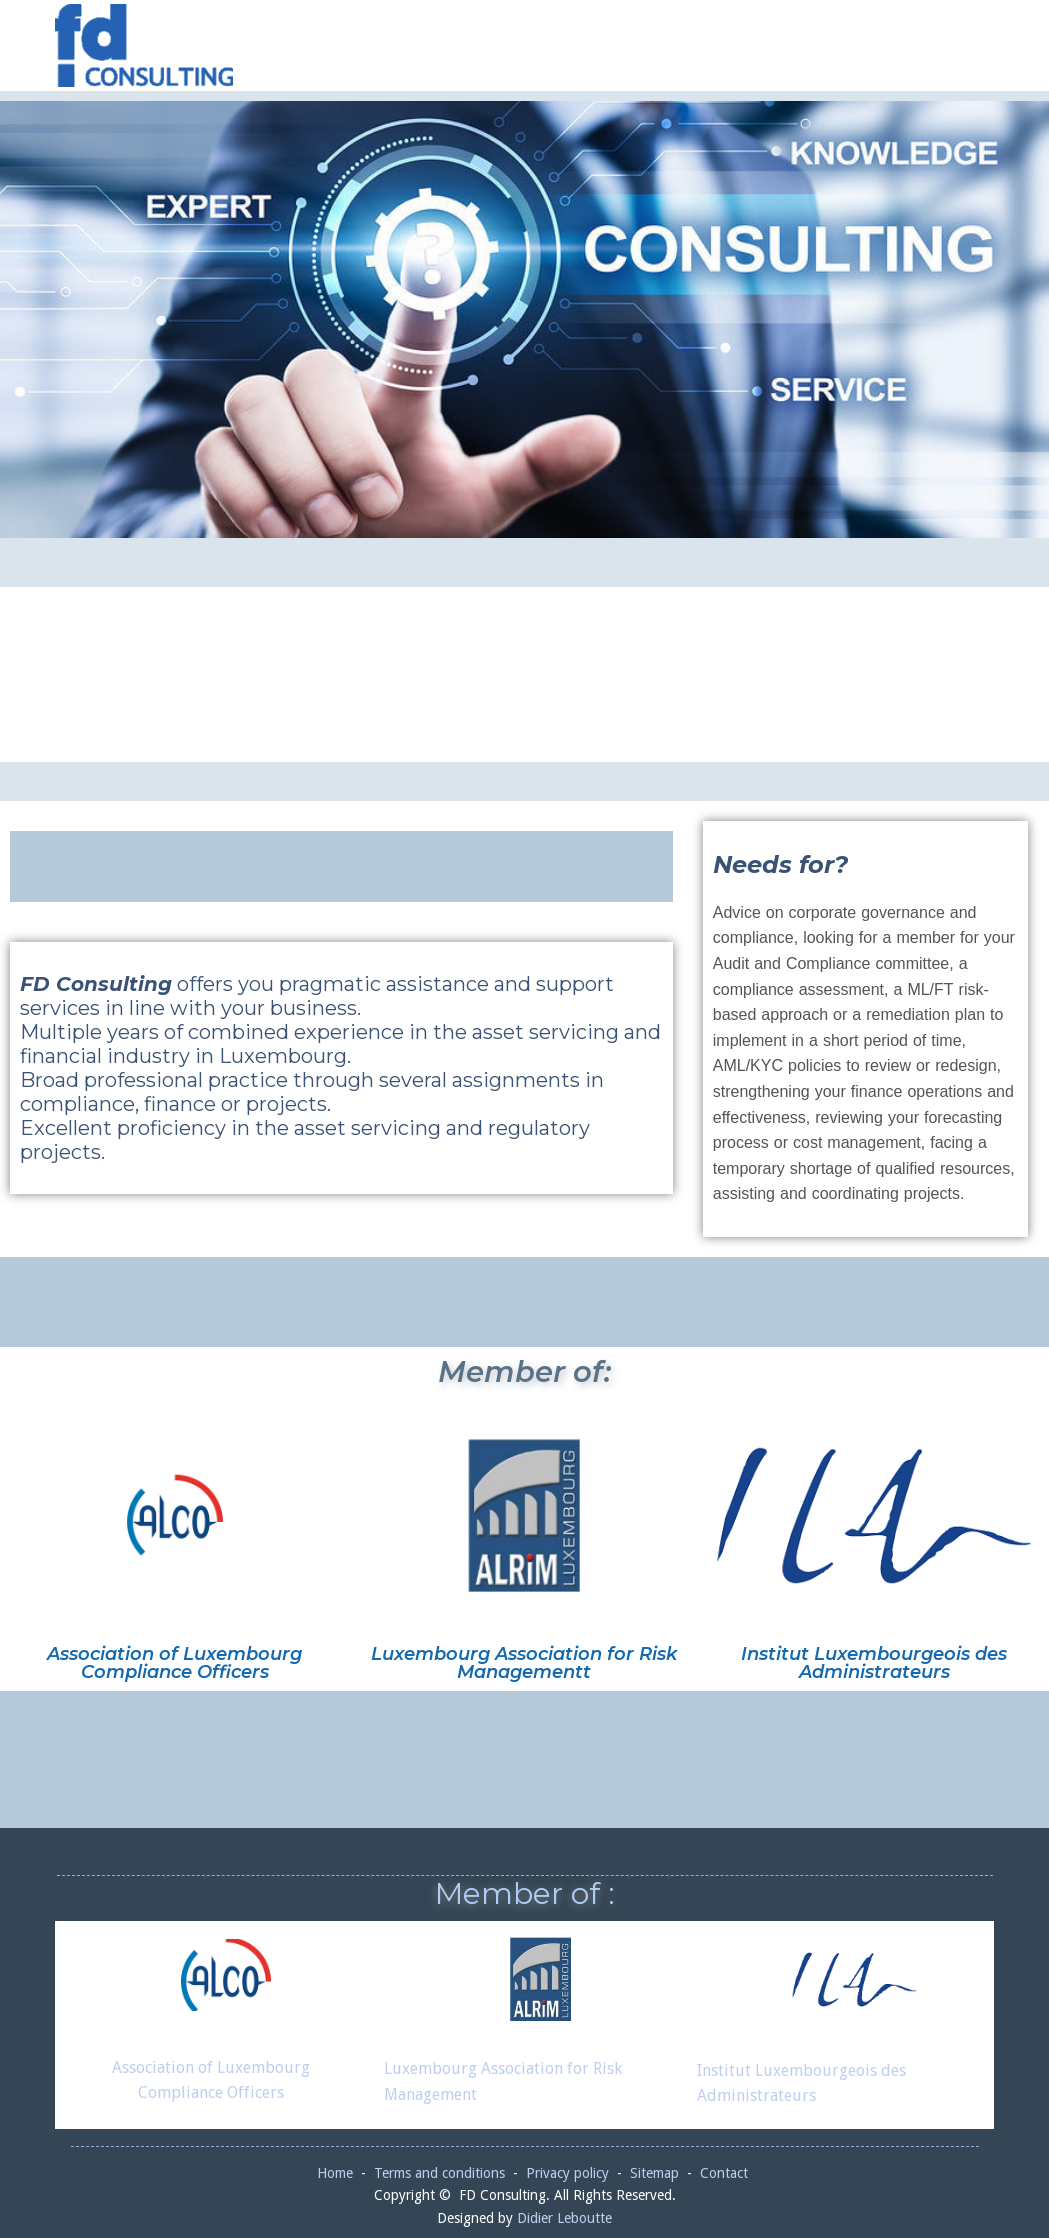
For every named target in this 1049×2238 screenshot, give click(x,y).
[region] (524, 319)
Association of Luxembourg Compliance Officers (174, 1663)
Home (335, 2173)
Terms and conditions (439, 2173)
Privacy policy (567, 2173)
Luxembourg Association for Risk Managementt (524, 1663)
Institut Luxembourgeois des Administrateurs (874, 1663)
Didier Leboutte (564, 2218)
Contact (724, 2173)
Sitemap (654, 2173)
